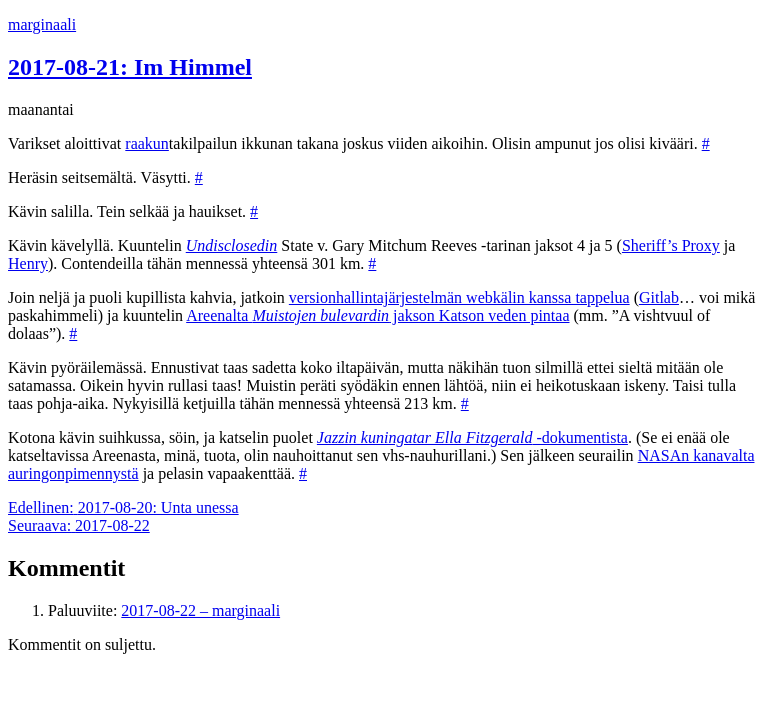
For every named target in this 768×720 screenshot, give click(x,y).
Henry (28, 263)
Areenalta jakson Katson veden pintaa (377, 315)
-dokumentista (472, 437)
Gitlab (659, 297)
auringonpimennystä (73, 473)
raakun (147, 143)
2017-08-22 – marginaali (200, 610)
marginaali (42, 24)
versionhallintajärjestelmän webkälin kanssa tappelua (459, 297)
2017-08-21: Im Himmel (130, 67)
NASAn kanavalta (696, 455)
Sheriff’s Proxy (671, 245)
